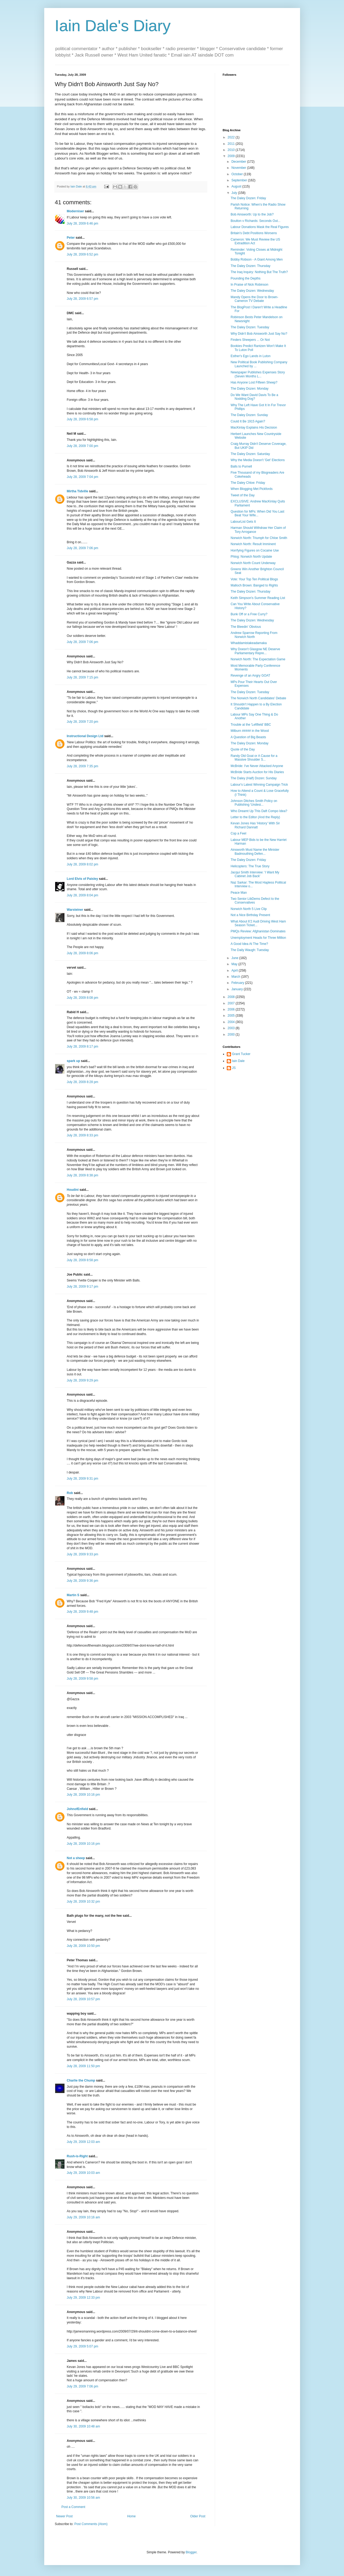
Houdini (73, 1190)
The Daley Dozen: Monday (249, 388)
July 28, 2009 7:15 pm (82, 677)
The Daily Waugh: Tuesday (249, 950)
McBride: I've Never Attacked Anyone (256, 766)
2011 (232, 144)
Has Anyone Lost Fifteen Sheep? (253, 382)
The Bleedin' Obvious (245, 627)
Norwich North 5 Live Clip (248, 909)
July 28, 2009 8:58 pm (82, 1260)
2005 (232, 1015)
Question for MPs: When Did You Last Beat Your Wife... (257, 513)
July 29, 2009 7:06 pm (82, 2386)
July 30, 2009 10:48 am (83, 2426)
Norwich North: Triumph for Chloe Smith (258, 538)
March (236, 977)
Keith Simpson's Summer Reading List (257, 598)
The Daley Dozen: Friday (248, 198)
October (237, 174)
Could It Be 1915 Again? (247, 421)
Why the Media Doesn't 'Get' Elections (257, 460)
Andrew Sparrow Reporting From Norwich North (253, 634)
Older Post (197, 2516)
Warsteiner (75, 910)
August (236, 186)
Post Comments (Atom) (91, 2524)
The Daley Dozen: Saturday (250, 454)
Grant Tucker (241, 1054)
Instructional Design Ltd (85, 736)
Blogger (191, 2552)
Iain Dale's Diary (113, 26)
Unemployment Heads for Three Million (258, 938)
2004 (232, 1022)
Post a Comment (73, 2507)
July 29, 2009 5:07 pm (82, 2346)
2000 (232, 1034)
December (239, 161)
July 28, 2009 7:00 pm (82, 446)
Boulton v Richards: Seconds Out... (255, 221)
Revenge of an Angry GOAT (250, 675)
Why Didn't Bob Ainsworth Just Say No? (258, 334)
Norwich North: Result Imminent (253, 544)
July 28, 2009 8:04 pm (82, 895)
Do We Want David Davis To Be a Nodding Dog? (254, 397)
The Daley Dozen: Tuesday (249, 327)
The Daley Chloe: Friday (247, 483)
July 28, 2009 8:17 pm (82, 1046)
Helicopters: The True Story (249, 866)
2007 (232, 1003)
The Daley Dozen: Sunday (249, 415)
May (234, 964)
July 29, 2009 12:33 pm (83, 2297)
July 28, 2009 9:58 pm (82, 1678)
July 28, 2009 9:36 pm (82, 1581)
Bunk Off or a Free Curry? (248, 614)
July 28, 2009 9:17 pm (82, 1286)
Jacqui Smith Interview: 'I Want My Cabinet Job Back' (254, 874)
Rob (70, 1493)
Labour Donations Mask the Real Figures (259, 227)
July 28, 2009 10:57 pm (83, 1999)
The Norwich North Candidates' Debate (258, 698)
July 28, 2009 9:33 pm (82, 1554)
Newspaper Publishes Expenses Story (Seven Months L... (257, 374)
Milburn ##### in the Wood (249, 731)
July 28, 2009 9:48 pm (82, 1612)
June (235, 958)
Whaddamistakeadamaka (248, 643)
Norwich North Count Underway (253, 563)
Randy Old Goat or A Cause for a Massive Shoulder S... (253, 757)
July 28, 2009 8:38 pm (82, 1175)
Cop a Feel (238, 833)
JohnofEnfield (77, 1809)
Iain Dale (238, 1061)
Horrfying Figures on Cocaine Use (254, 550)
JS (234, 1068)
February (238, 983)
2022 (232, 137)
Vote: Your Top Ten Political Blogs (254, 579)
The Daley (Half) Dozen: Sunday (253, 778)
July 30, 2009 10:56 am (83, 2497)
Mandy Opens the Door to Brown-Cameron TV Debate (254, 299)
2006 (232, 1009)
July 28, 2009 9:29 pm (82, 1380)
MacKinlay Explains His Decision (253, 427)
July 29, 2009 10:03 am (83, 2173)
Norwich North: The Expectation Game (257, 659)
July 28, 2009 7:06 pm (82, 548)
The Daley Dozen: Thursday (250, 266)
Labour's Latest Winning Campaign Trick (259, 784)
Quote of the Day (242, 749)
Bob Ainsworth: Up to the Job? (251, 214)
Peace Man (238, 892)
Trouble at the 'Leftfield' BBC (250, 724)
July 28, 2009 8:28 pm (82, 1082)
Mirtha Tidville (77, 491)
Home (131, 2516)
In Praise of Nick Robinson (249, 284)
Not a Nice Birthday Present (250, 915)
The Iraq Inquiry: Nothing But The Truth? (259, 272)
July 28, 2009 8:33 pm (82, 1135)
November (239, 168)
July (234, 193)
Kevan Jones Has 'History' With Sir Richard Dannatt (255, 825)
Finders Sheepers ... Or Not (250, 340)
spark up (73, 1061)
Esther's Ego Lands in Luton (250, 356)
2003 (232, 1028)
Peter (71, 237)
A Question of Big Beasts (248, 737)
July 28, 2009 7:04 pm (82, 477)
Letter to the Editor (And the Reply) (255, 817)
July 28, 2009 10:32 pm (83, 1901)
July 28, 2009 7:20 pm (82, 722)
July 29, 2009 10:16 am (83, 2217)
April (234, 970)
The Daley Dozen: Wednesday (252, 291)
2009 (232, 156)
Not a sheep (76, 1858)
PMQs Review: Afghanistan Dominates (257, 931)
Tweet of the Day (242, 495)
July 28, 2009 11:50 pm (83, 2066)
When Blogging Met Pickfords (251, 489)
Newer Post (64, 2516)
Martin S (73, 1595)
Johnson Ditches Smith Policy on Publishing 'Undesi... (253, 802)
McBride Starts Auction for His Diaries (257, 772)
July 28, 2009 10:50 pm (83, 1946)
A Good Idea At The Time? (249, 944)
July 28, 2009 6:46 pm (82, 223)
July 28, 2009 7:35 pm (82, 766)
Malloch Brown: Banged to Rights (254, 585)
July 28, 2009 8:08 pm (82, 998)
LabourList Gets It (243, 522)
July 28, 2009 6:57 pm (82, 299)
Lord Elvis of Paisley (82, 879)
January (237, 989)
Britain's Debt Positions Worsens (253, 233)
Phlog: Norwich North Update (251, 556)
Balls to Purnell (241, 466)
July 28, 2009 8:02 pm (82, 864)
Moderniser (75, 211)
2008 (232, 997)
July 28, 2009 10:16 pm (83, 1794)
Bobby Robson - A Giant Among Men (256, 259)
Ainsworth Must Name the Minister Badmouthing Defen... (254, 851)
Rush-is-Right (77, 2156)
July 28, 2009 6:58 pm (82, 419)
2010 (232, 150)
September (239, 180)
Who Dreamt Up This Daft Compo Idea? (258, 811)
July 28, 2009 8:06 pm (82, 953)
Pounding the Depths (245, 278)
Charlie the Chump (81, 2080)
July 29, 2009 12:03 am (83, 2142)
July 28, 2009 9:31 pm (82, 1478)
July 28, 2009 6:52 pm (82, 254)
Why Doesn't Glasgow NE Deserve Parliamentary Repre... (255, 651)
